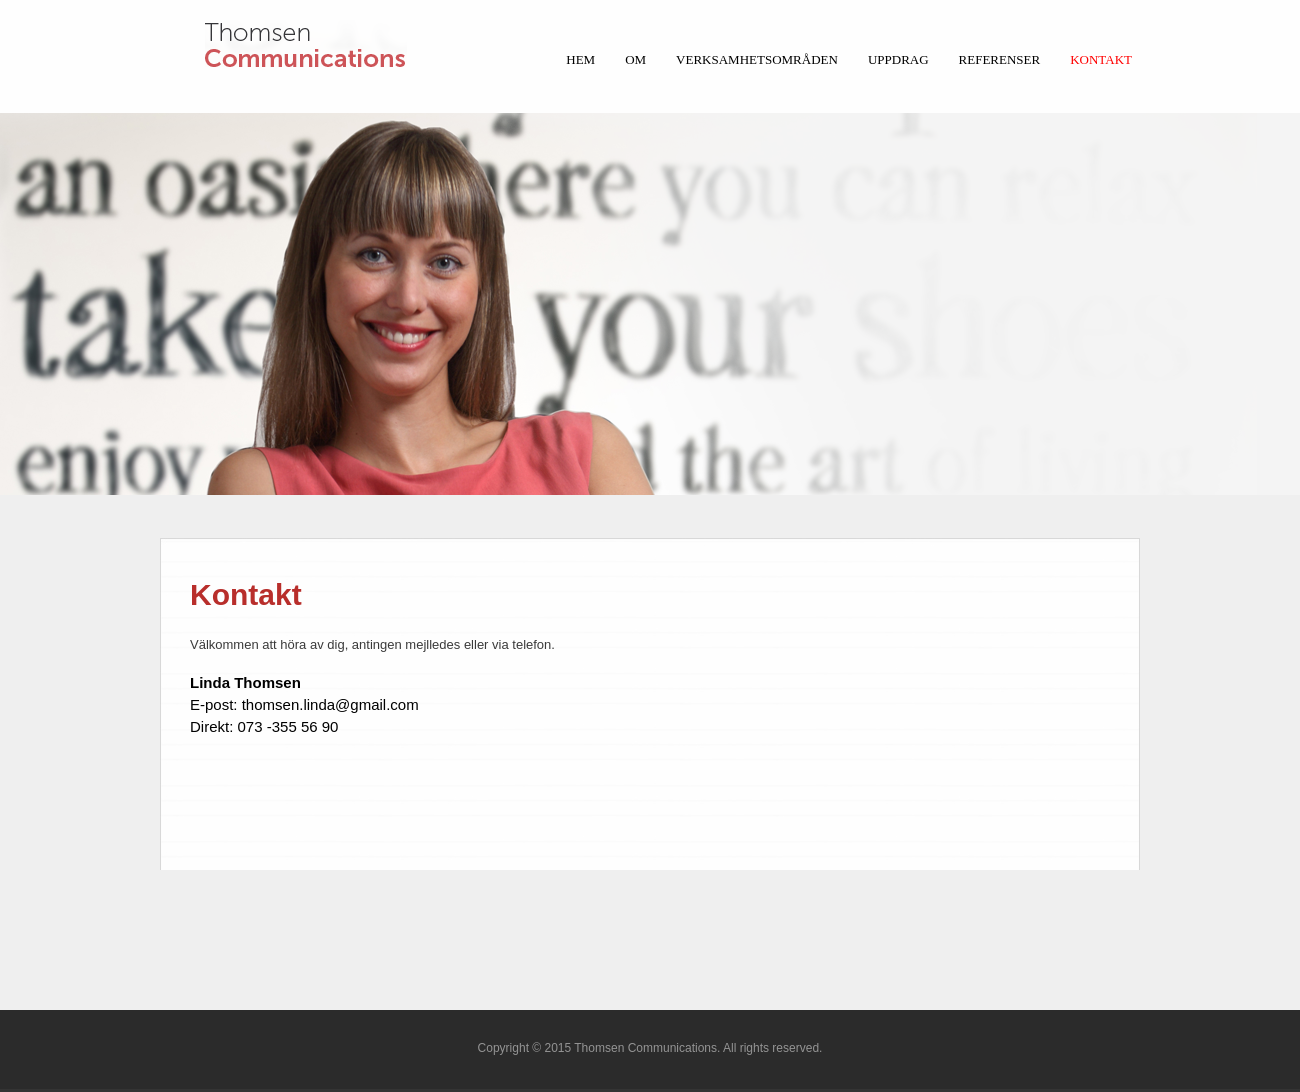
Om (635, 59)
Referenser (1000, 59)
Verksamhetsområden (757, 59)
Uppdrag (898, 59)
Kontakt (1101, 59)
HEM (580, 59)
